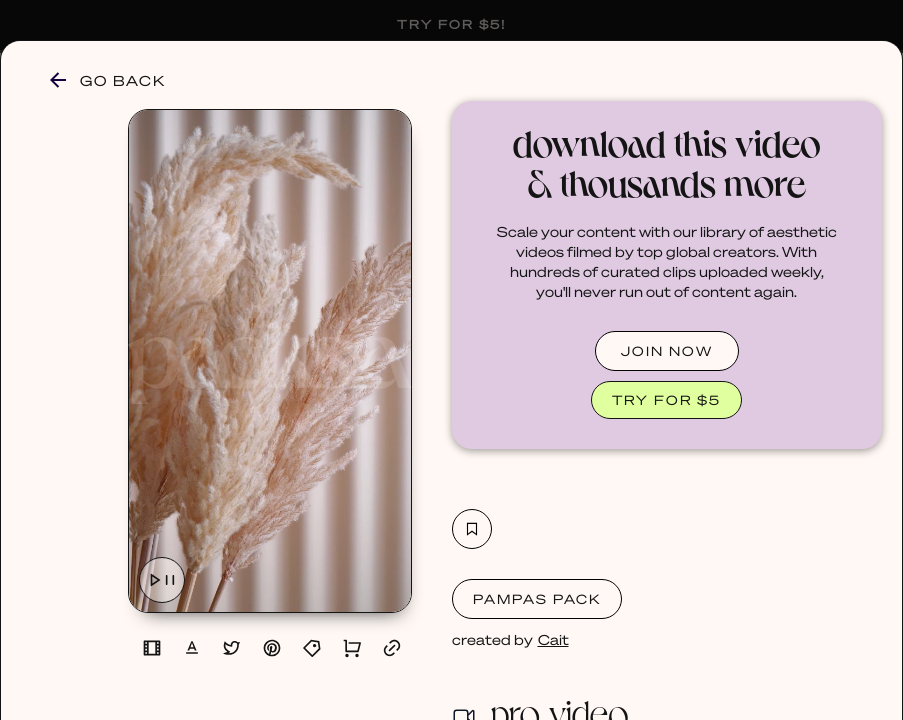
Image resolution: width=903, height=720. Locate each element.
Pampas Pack (537, 598)
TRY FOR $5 (666, 399)
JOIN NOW (667, 350)
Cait (553, 639)
